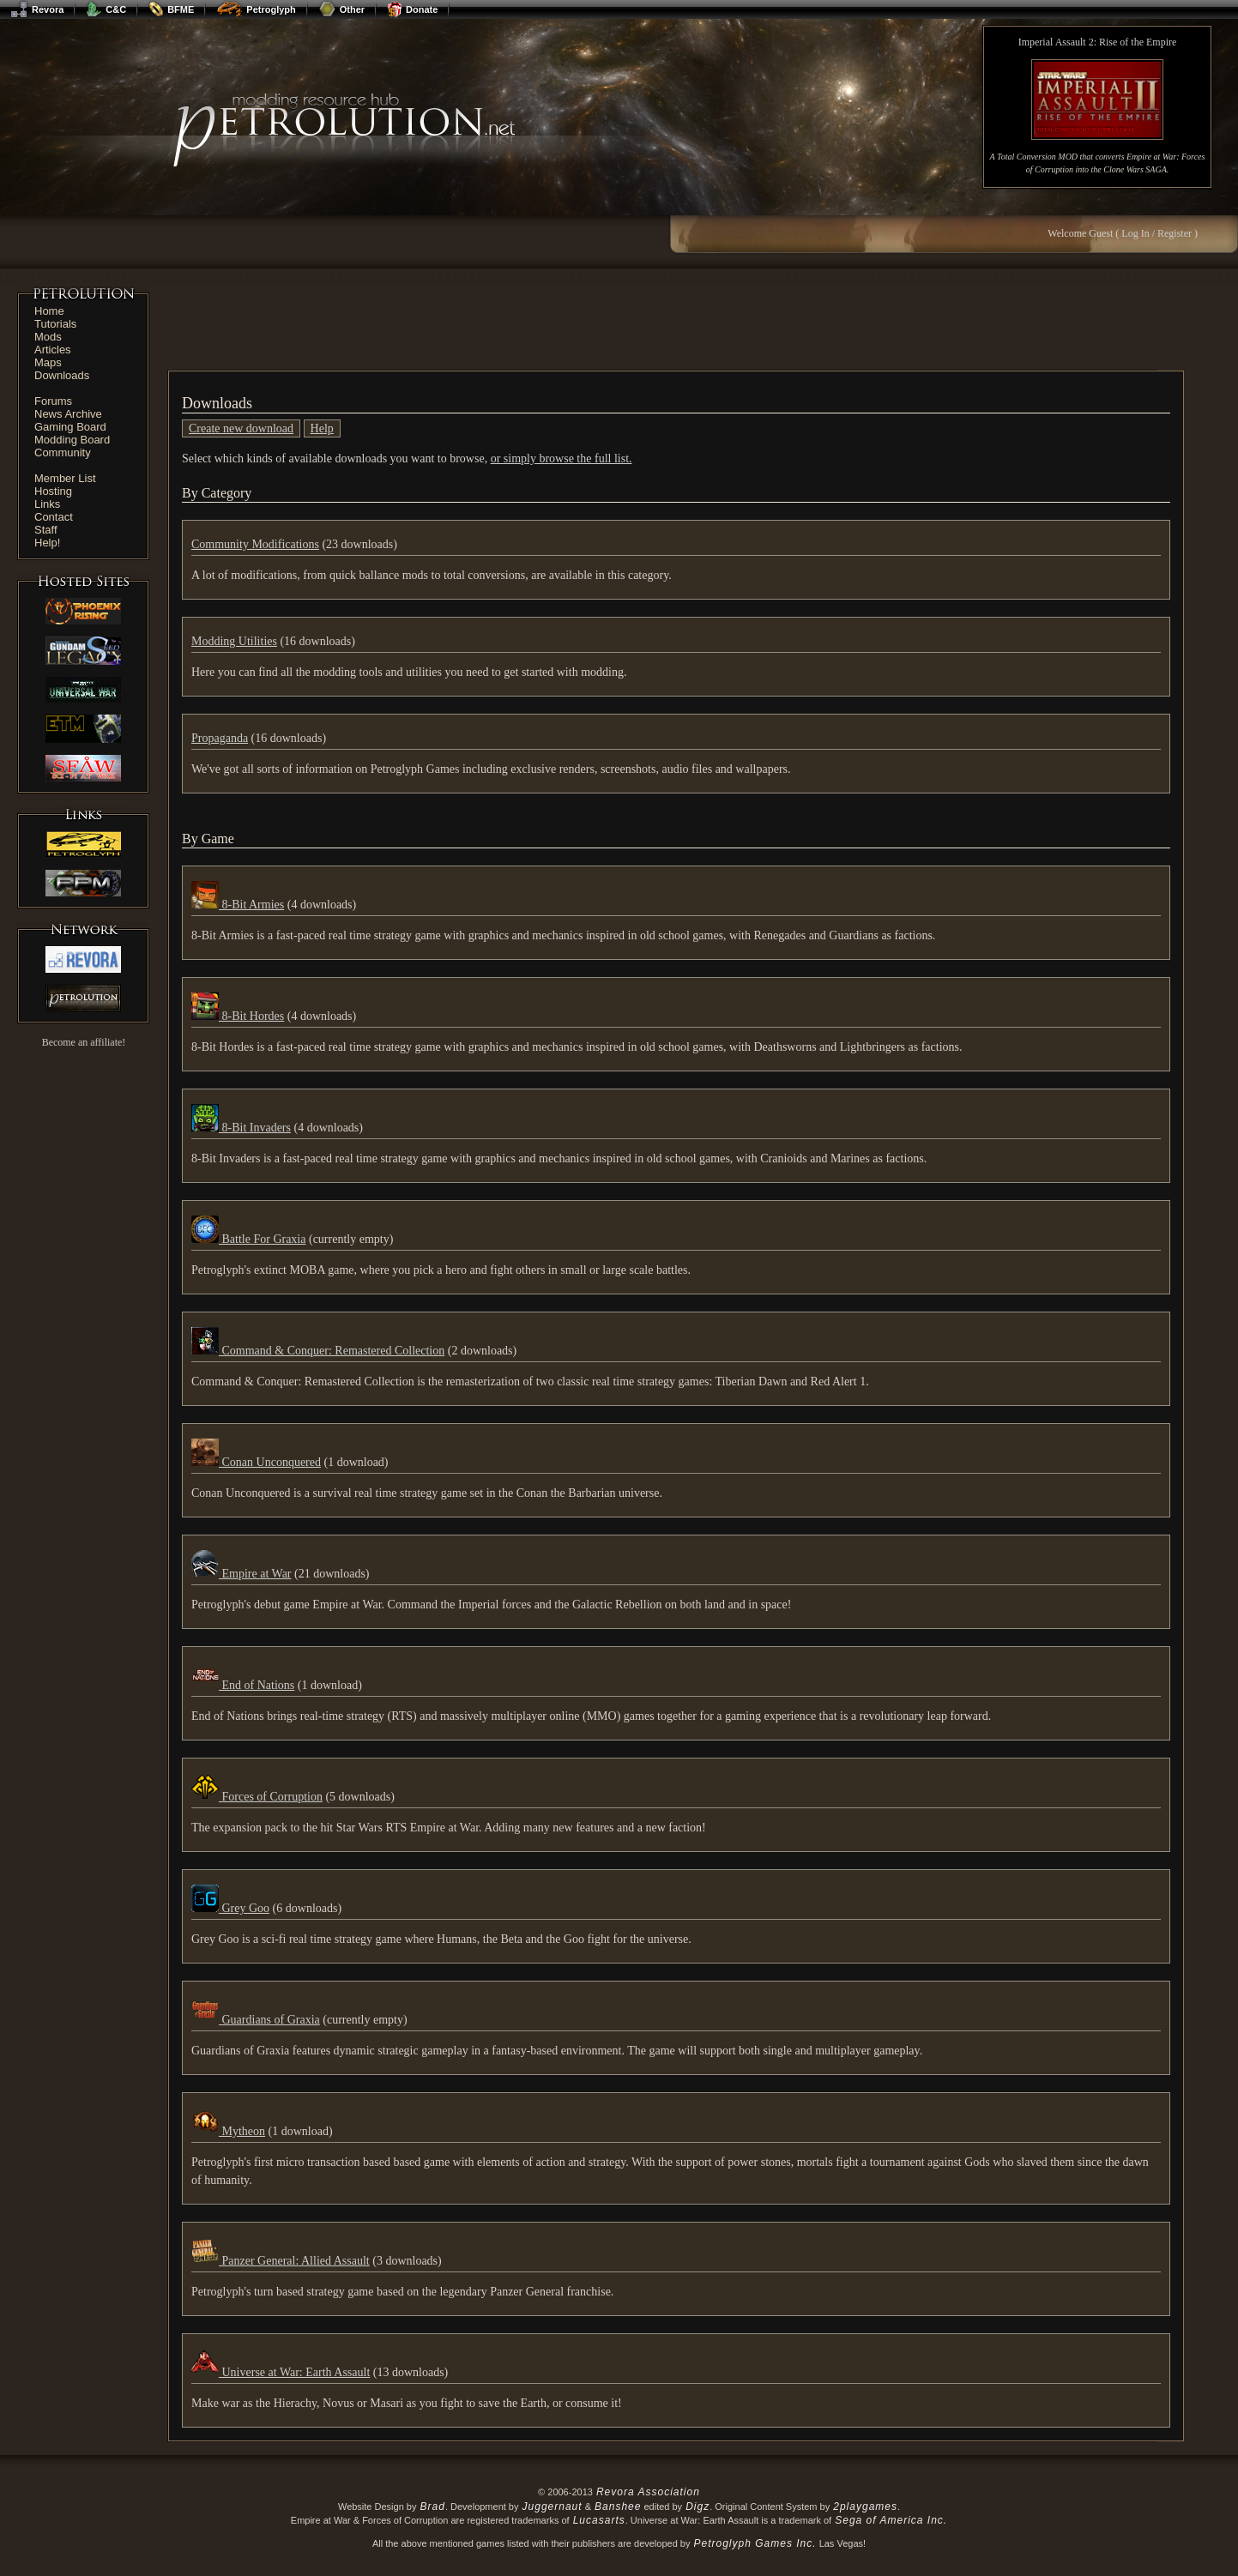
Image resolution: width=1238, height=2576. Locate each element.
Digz (697, 2507)
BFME (171, 9)
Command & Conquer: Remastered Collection (317, 1350)
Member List (65, 478)
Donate (412, 9)
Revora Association (648, 2492)
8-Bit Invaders (241, 1127)
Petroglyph (255, 9)
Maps (48, 362)
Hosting (53, 491)
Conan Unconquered (256, 1462)
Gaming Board (70, 426)
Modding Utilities (234, 641)
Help (322, 428)
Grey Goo (230, 1908)
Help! (47, 542)
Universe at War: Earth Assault (280, 2372)
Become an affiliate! (84, 1042)
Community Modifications (255, 544)
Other (341, 9)
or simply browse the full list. (561, 458)
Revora (36, 9)
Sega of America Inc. (891, 2520)
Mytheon (228, 2131)
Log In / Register (1156, 233)
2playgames (865, 2507)
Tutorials (55, 323)
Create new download (241, 428)
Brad (432, 2507)
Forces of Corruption (257, 1796)
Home (49, 311)
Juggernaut (552, 2507)
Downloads (61, 375)
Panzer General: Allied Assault (280, 2260)
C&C (106, 9)
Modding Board (72, 439)
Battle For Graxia (248, 1239)
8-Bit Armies (237, 904)
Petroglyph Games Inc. (755, 2543)
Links (47, 504)
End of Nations (242, 1685)
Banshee (618, 2507)
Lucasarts (599, 2520)
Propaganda (219, 738)
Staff (45, 529)
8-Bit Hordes (237, 1016)
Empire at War (241, 1573)
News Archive (68, 413)
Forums (53, 401)
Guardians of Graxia (255, 2019)
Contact (53, 516)
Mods (48, 336)
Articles (52, 349)
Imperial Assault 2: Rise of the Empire (1097, 42)
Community (62, 452)
